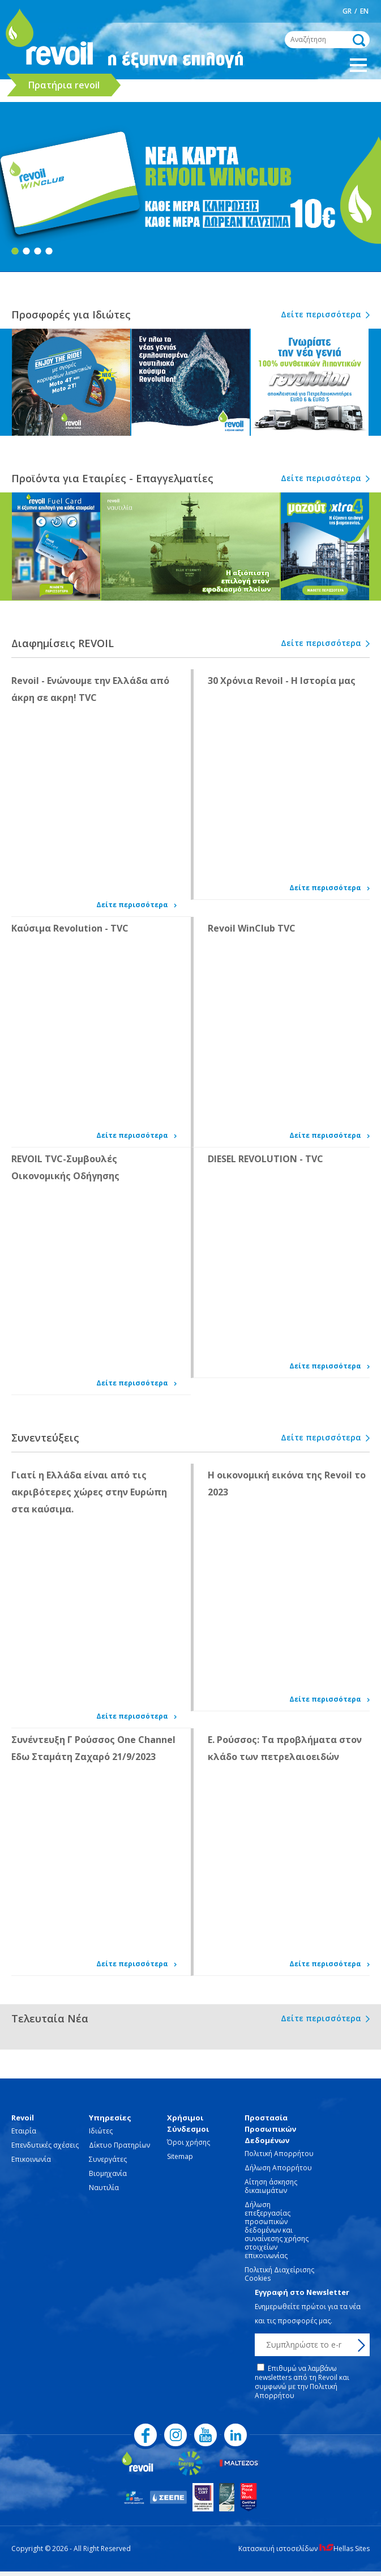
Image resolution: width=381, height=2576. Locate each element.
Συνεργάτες (108, 2159)
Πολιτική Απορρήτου (279, 2153)
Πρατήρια (64, 85)
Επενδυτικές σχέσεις (45, 2145)
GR (347, 11)
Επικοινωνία (31, 2159)
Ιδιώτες (101, 2131)
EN (364, 11)
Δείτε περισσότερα (321, 314)
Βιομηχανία (108, 2173)
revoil (48, 39)
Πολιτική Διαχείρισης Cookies (279, 2274)
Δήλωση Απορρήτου (278, 2168)
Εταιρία (23, 2131)
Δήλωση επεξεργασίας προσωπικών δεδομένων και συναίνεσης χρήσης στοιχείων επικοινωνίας (277, 2230)
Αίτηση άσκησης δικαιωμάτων (271, 2186)
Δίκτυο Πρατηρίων (119, 2145)
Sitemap (180, 2156)
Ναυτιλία (104, 2187)
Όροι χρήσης (188, 2142)
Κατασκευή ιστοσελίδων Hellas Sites (304, 2548)
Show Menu (358, 65)
